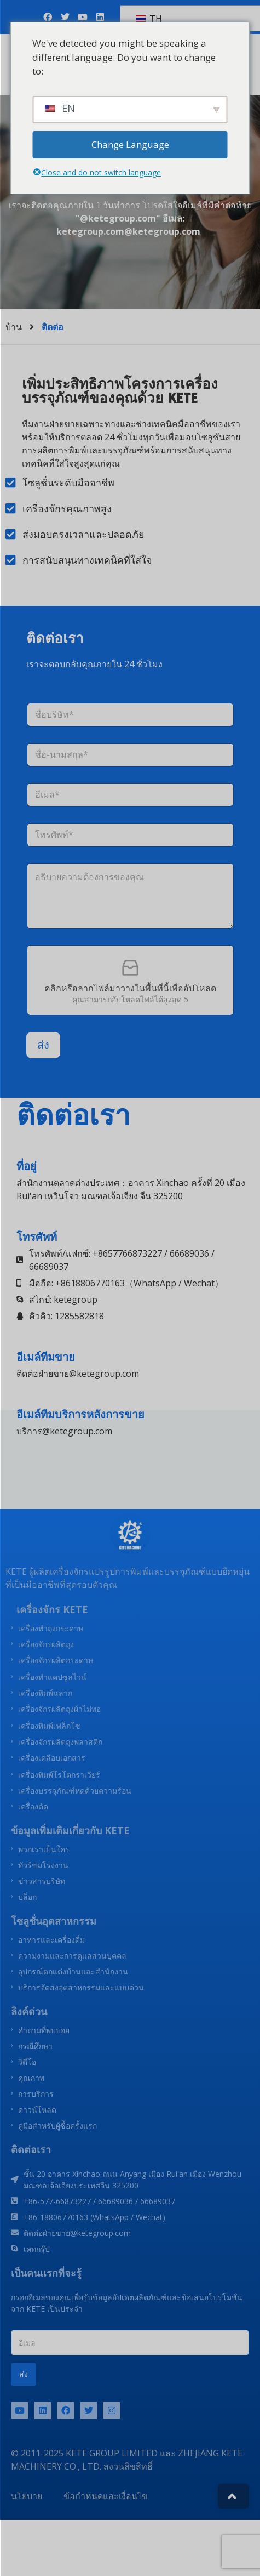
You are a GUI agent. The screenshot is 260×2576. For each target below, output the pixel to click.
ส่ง (43, 1044)
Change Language (130, 144)
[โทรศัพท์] (130, 835)
